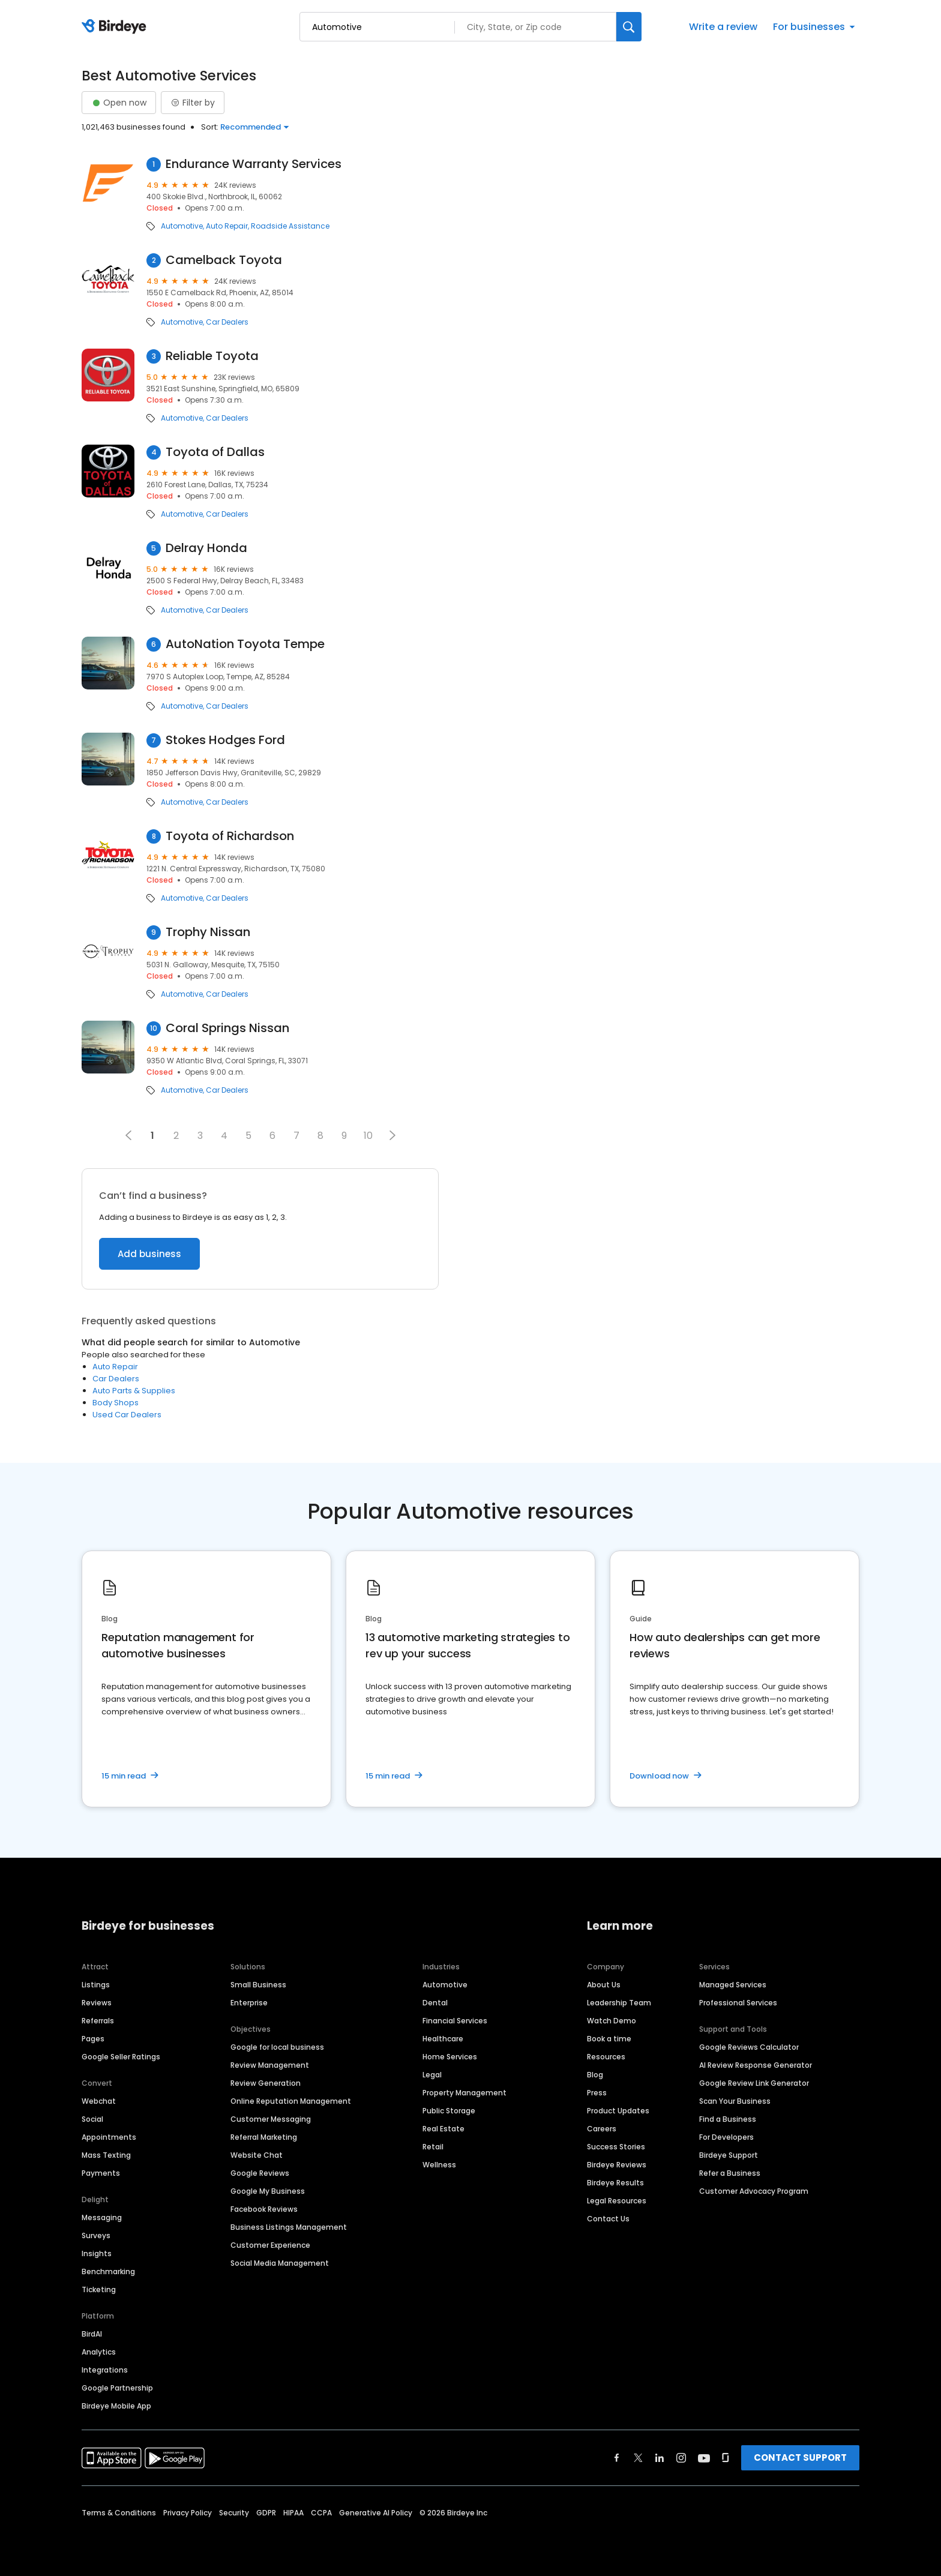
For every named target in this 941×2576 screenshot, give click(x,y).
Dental (435, 2003)
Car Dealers (227, 322)
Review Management (269, 2065)
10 (368, 1135)
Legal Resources (616, 2201)
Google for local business (277, 2047)
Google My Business (267, 2191)
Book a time (609, 2039)
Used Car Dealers (126, 1414)
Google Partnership (117, 2388)
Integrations (105, 2370)
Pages (93, 2039)
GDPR (266, 2513)
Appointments (109, 2137)
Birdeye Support (728, 2155)
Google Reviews (259, 2173)
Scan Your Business (735, 2101)
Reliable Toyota (212, 356)
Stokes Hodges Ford (225, 740)
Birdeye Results (615, 2183)
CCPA (321, 2513)
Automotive (182, 226)
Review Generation (265, 2083)
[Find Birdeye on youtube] (704, 2457)
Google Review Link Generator (754, 2083)
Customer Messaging (270, 2119)
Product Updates (618, 2111)
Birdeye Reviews (616, 2165)
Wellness (439, 2165)
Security (234, 2513)
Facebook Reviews (264, 2209)
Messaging (102, 2217)
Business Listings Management (288, 2227)
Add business (149, 1253)
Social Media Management (279, 2263)
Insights (97, 2253)
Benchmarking (108, 2271)
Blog (595, 2075)
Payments (101, 2173)
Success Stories (616, 2147)
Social (92, 2119)
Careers (601, 2129)
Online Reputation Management (290, 2101)
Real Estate (443, 2129)
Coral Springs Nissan (227, 1028)
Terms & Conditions (119, 2513)
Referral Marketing (263, 2137)
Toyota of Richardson (230, 836)
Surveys (96, 2235)
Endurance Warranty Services (253, 164)
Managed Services (732, 1985)
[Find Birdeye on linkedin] (659, 2457)
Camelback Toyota (224, 260)
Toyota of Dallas (215, 452)
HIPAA (293, 2513)
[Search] (629, 26)
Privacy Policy (187, 2513)
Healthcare (442, 2039)
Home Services (449, 2057)
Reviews (97, 2003)
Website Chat (256, 2155)
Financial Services (454, 2021)
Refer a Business (729, 2173)
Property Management (464, 2093)
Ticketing (99, 2289)
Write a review (723, 27)
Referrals (98, 2021)
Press (597, 2093)
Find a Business (727, 2119)
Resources (606, 2057)
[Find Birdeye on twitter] (638, 2457)
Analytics (99, 2352)
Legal (432, 2075)
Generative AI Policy (375, 2513)
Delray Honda (206, 548)
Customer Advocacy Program (753, 2191)
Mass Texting (106, 2155)
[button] (392, 1135)
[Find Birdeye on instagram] (681, 2457)
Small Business (258, 1985)
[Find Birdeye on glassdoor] (725, 2457)
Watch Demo (611, 2021)
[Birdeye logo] (116, 27)
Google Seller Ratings (121, 2057)
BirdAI (92, 2334)
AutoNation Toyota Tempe (245, 644)
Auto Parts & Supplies (133, 1390)
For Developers (726, 2137)
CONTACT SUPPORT (800, 2457)
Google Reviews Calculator (749, 2047)
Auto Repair (227, 226)
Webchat (99, 2101)
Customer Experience (270, 2245)
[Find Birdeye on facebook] (617, 2457)
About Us (604, 1985)
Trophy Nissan (208, 932)
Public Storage (448, 2111)
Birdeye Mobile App (116, 2406)
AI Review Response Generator (755, 2065)
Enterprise (249, 2003)
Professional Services (738, 2003)
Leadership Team (619, 2003)
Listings (96, 1985)
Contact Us (608, 2219)
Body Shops (115, 1402)
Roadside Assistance (290, 226)
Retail (432, 2147)
